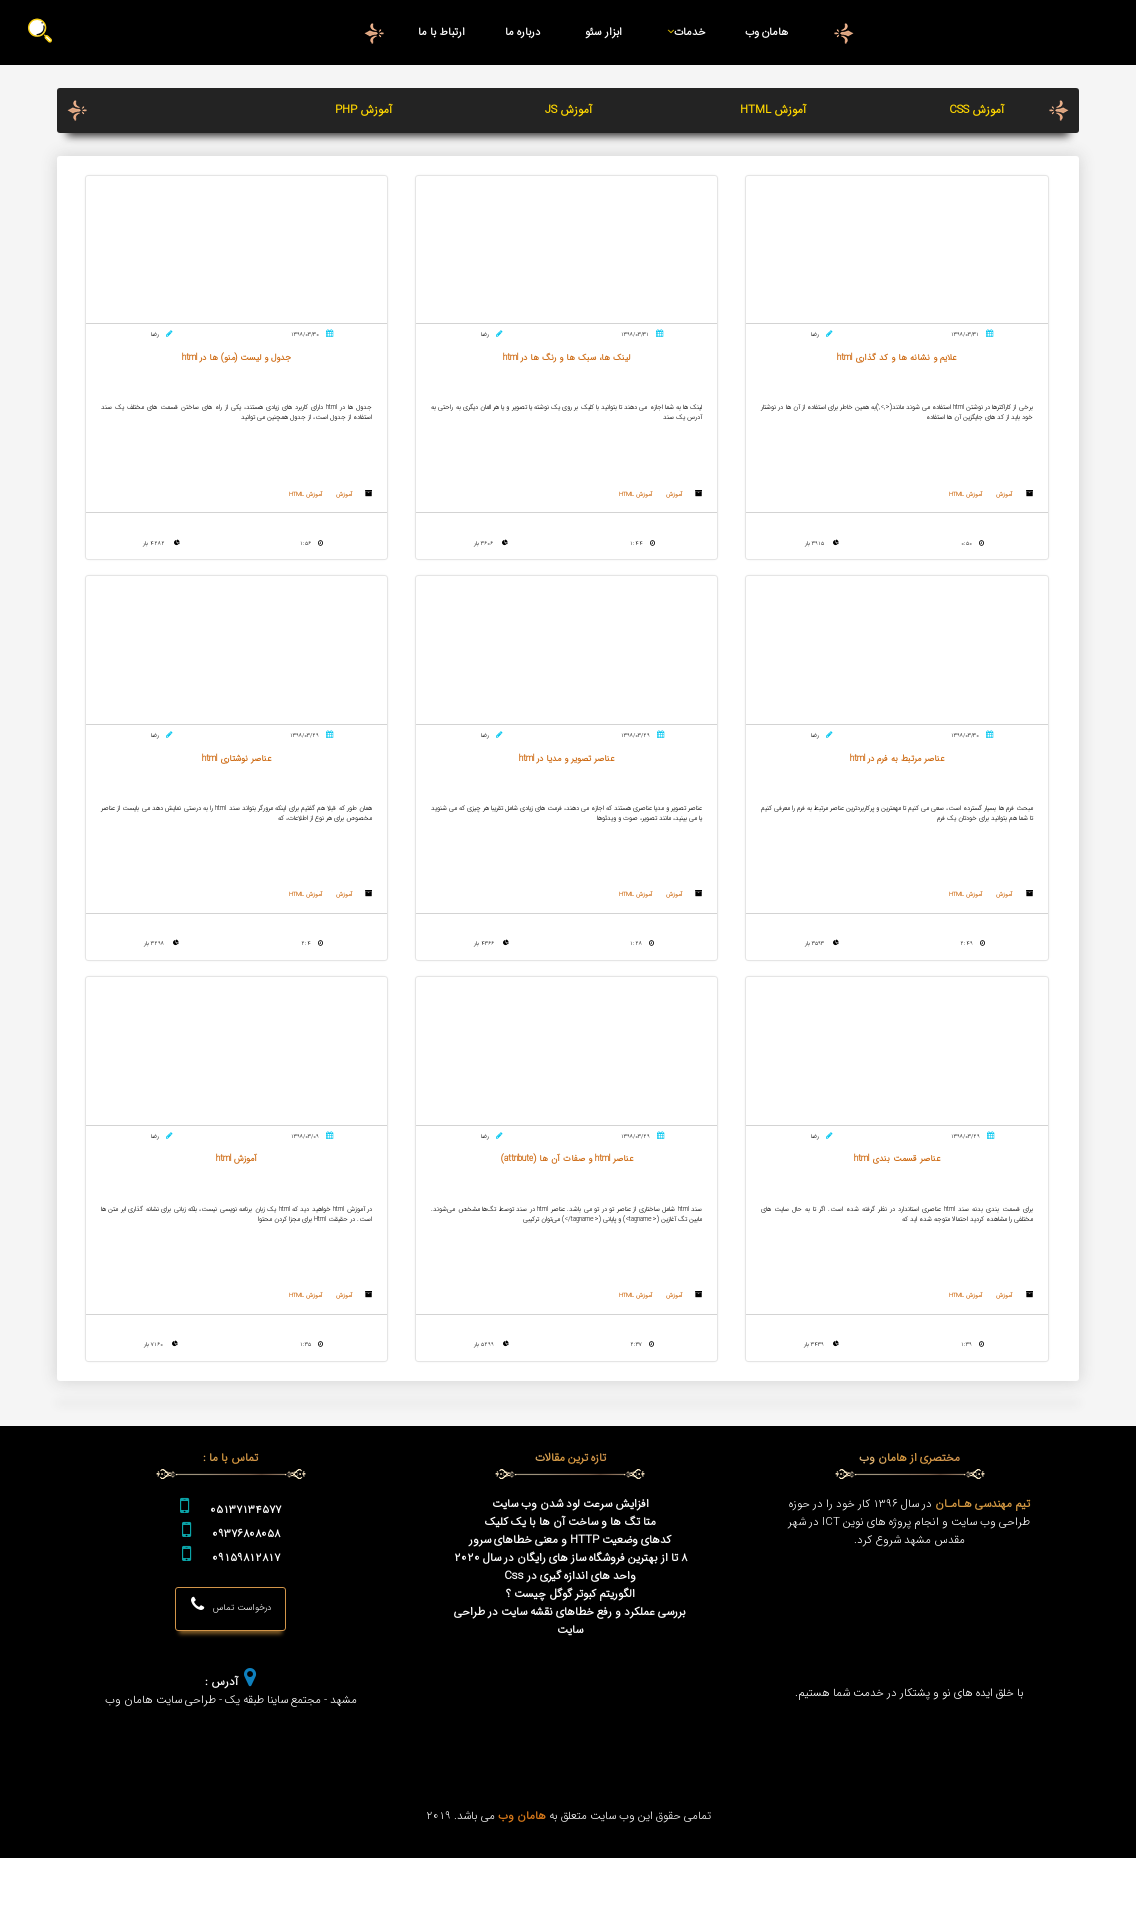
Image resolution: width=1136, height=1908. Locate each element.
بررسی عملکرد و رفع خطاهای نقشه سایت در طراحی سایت (570, 1670)
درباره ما (522, 32)
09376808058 (246, 1583)
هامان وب (766, 32)
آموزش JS (568, 110)
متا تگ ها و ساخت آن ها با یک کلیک (570, 1571)
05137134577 (245, 1559)
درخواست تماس (230, 1655)
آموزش (1012, 503)
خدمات (682, 32)
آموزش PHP (363, 110)
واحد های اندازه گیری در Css (570, 1625)
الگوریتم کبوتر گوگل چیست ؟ (570, 1643)
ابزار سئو (604, 32)
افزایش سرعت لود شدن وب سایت (570, 1553)
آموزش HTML (773, 110)
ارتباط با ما (442, 32)
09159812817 (246, 1607)
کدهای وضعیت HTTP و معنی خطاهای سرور (570, 1589)
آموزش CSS (976, 110)
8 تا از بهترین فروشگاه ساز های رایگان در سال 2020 (570, 1607)
